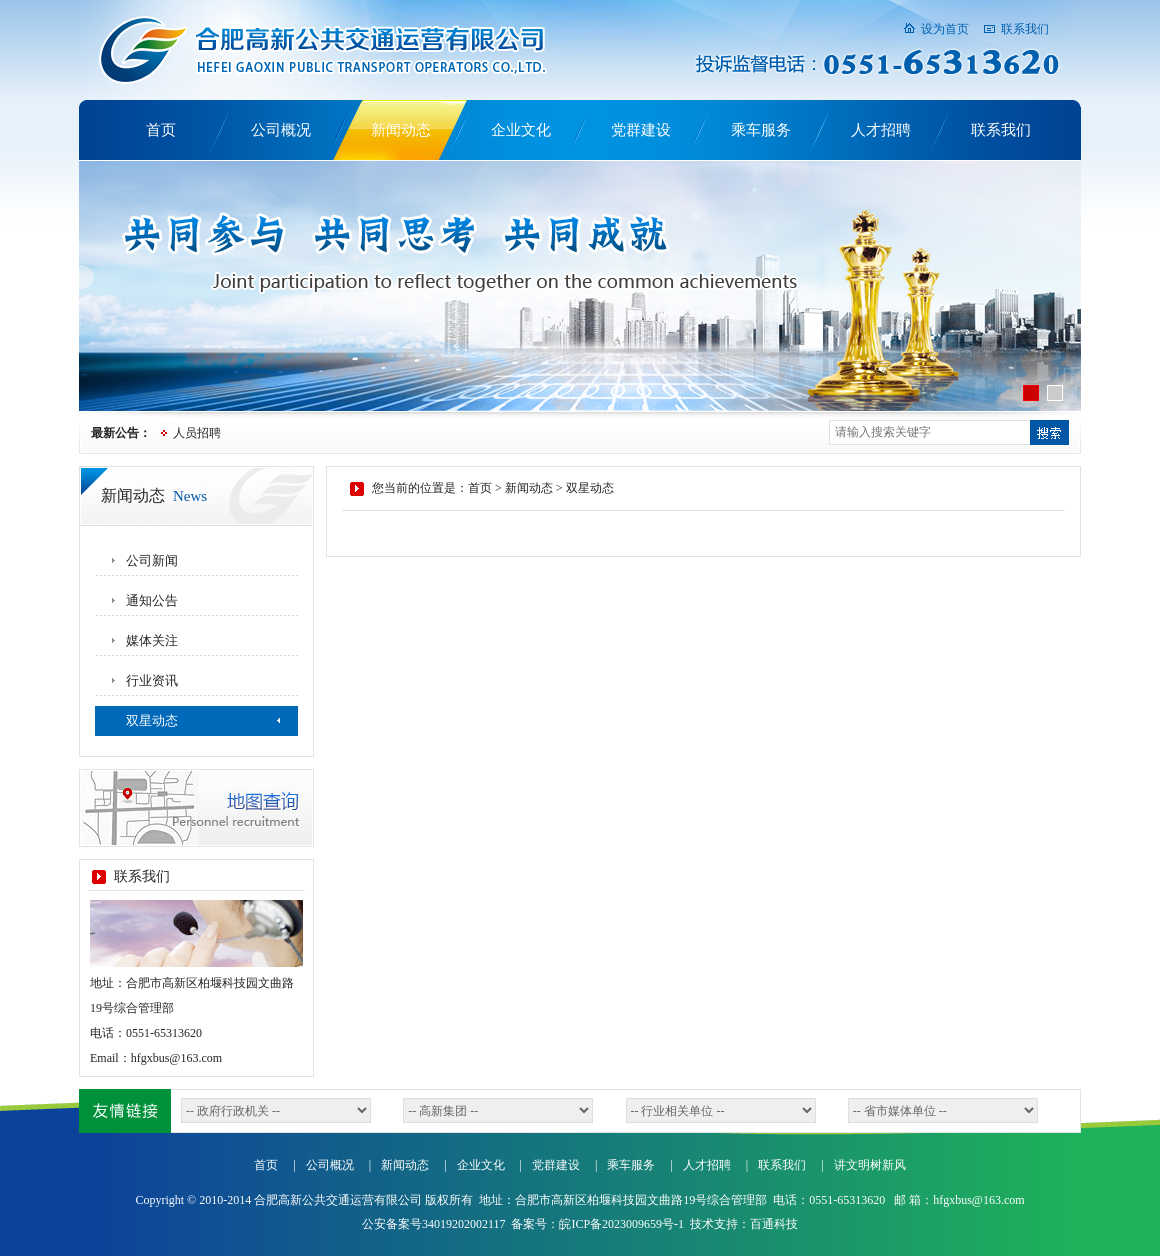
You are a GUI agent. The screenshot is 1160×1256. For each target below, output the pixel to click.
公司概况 (281, 130)
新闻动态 (401, 130)
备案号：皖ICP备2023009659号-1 (597, 1224)
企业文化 (521, 130)
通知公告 (152, 600)
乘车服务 (761, 130)
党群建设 (641, 130)
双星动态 (152, 720)
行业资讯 (152, 680)
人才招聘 (881, 130)
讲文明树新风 (870, 1165)
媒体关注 (152, 640)
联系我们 (1025, 29)
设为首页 (945, 29)
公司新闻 (152, 560)
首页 (161, 130)
